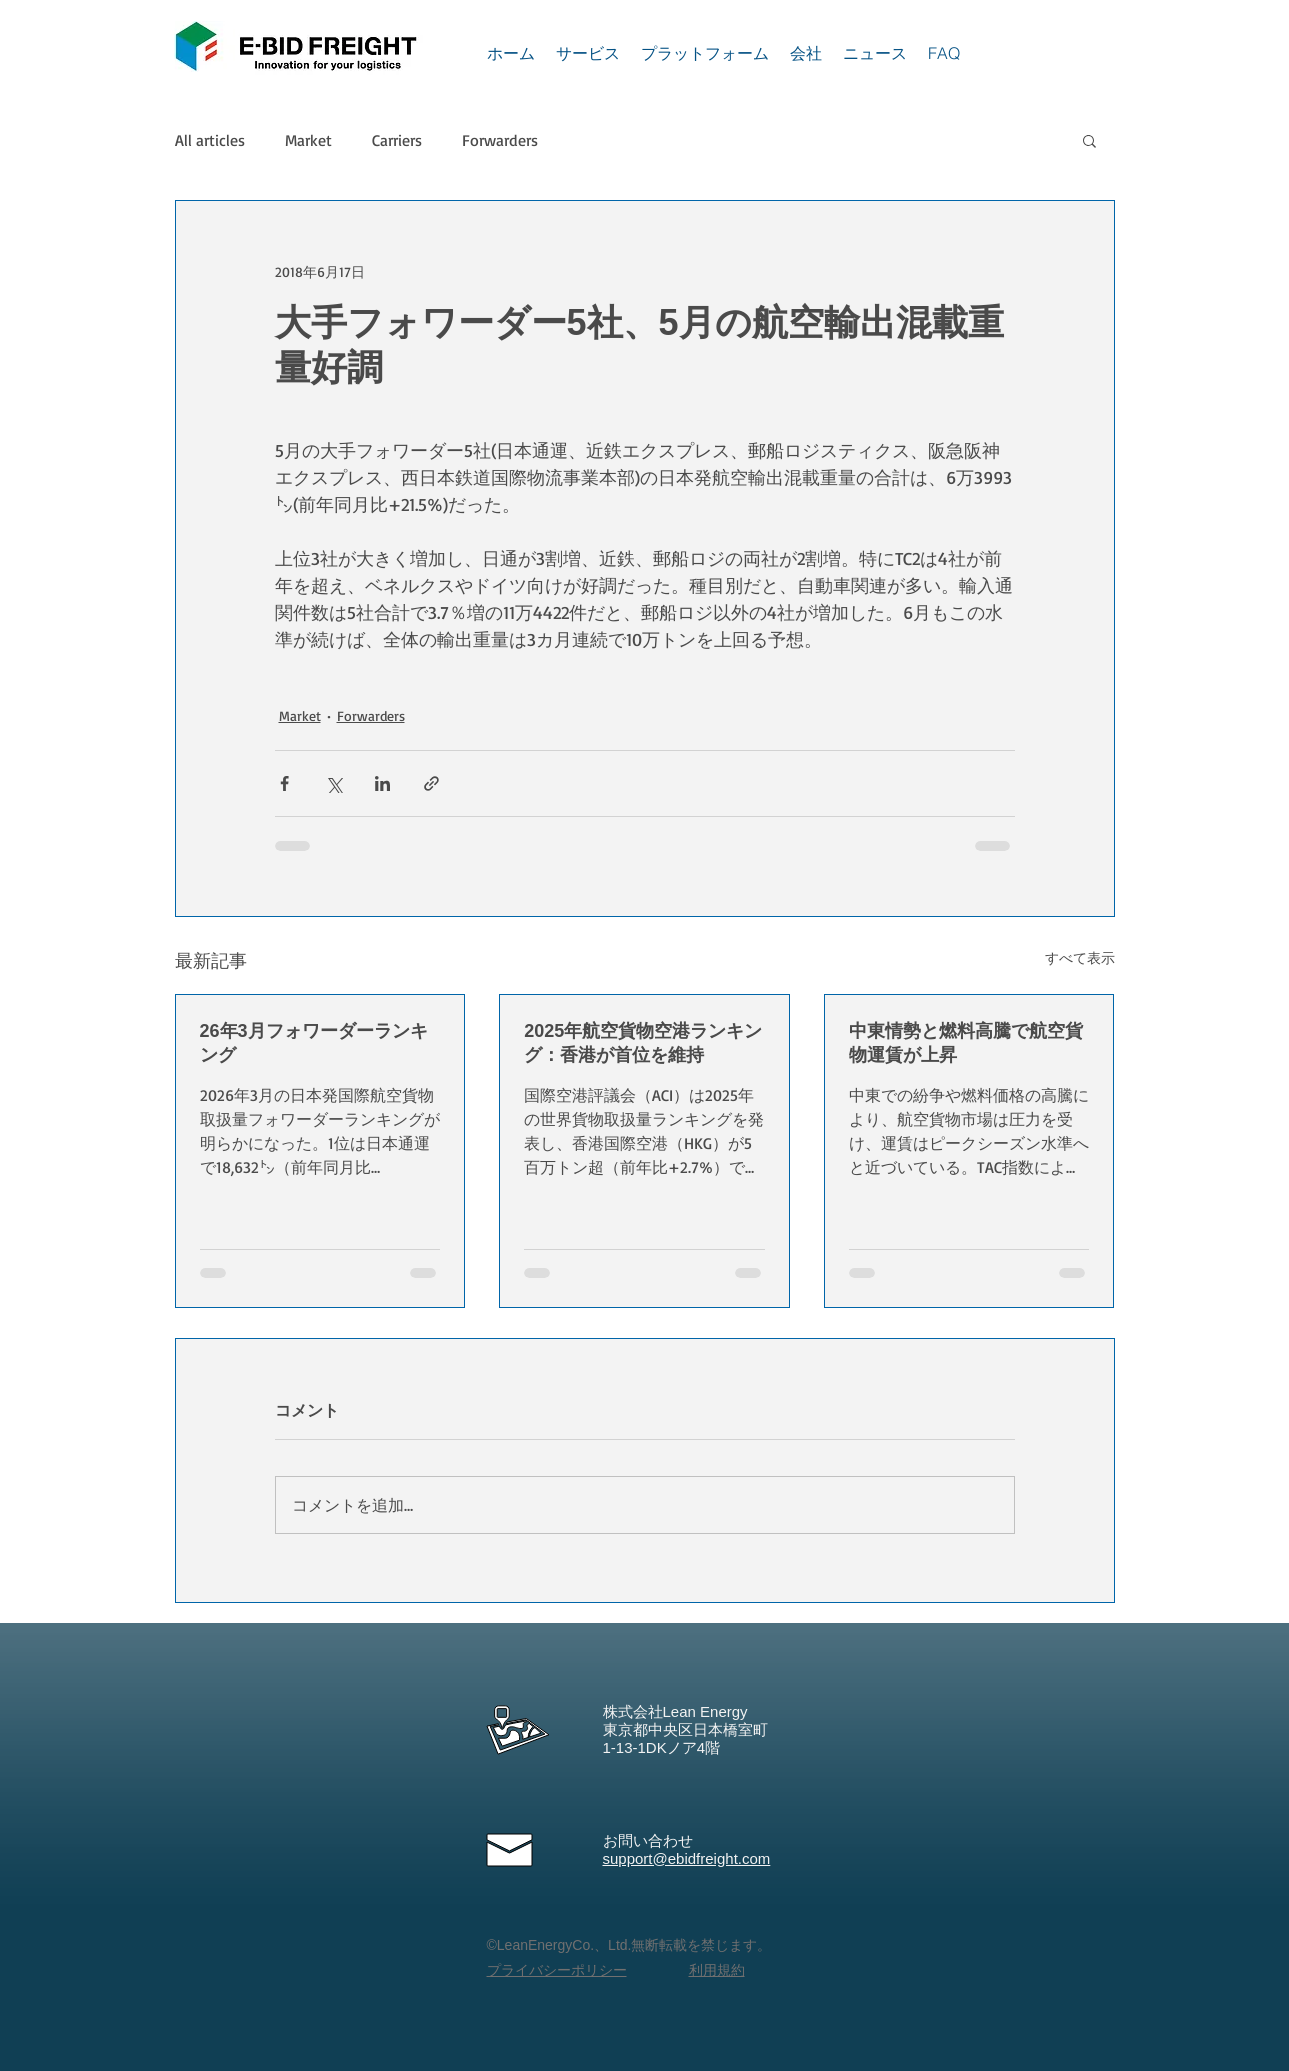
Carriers (397, 140)
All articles (210, 140)
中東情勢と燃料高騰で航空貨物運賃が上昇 (966, 1043)
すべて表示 (1080, 957)
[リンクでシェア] (431, 783)
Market (308, 140)
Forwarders (500, 140)
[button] (1089, 140)
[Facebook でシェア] (284, 783)
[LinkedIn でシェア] (382, 783)
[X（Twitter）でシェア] (333, 783)
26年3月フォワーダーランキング (314, 1043)
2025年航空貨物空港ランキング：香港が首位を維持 (643, 1043)
